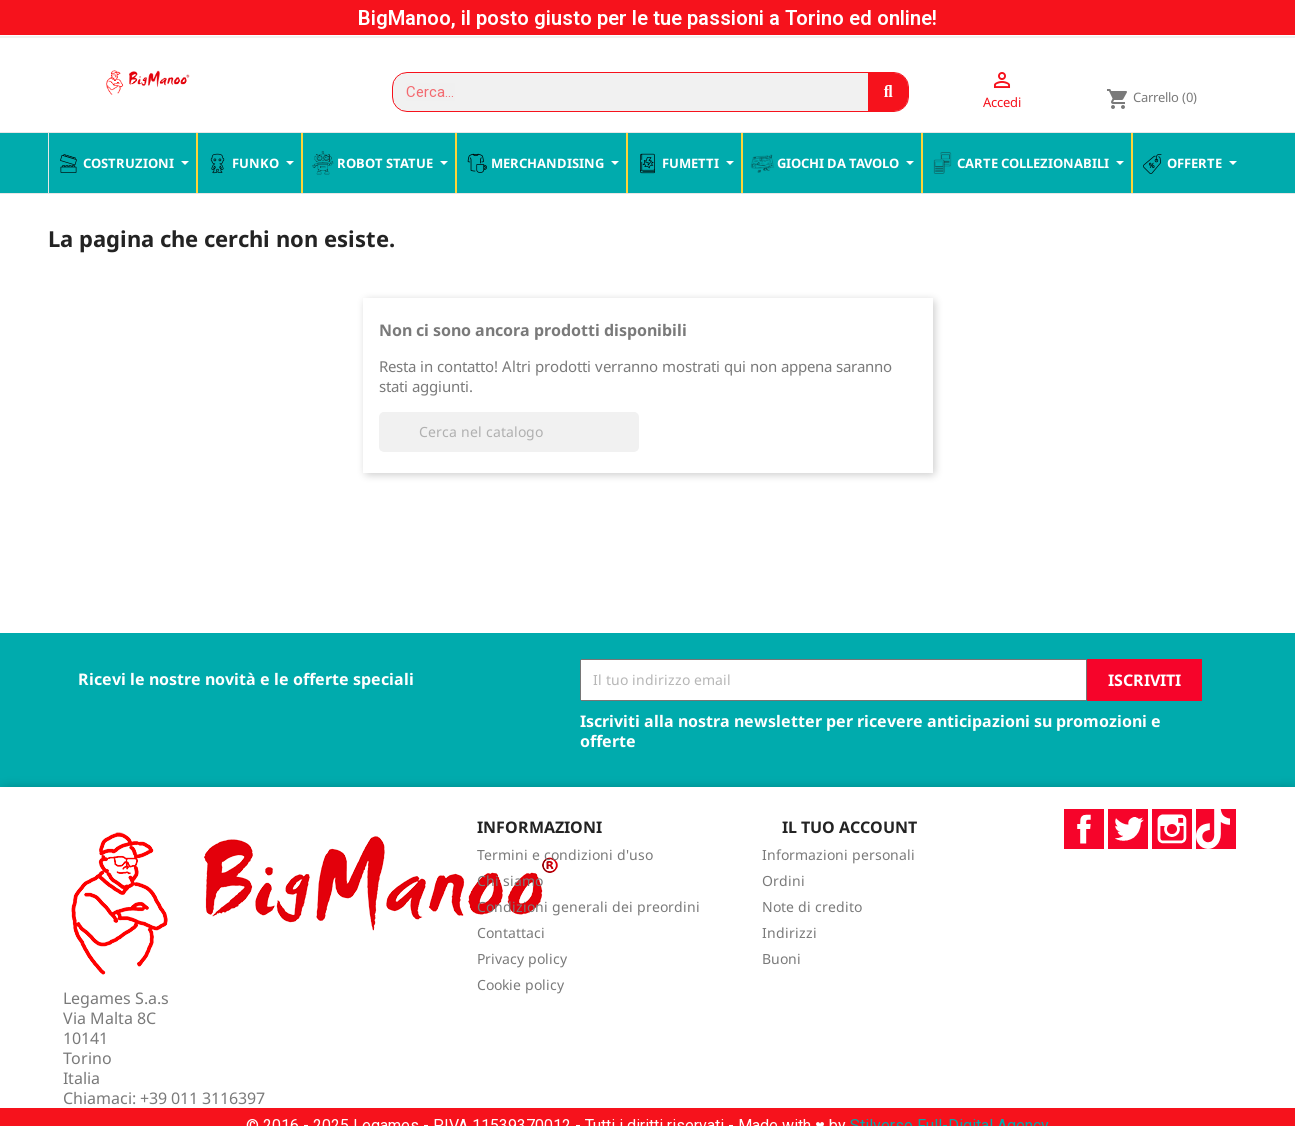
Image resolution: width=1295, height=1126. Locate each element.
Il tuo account (849, 869)
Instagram (1172, 871)
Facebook (1084, 871)
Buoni (781, 1001)
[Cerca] (509, 474)
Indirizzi (789, 975)
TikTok (1216, 871)
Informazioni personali (838, 897)
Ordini (783, 923)
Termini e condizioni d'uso (565, 897)
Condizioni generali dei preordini (588, 949)
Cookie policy (520, 1027)
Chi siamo (510, 923)
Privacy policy (522, 1001)
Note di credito (812, 949)
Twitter (1128, 871)
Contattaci (511, 975)
